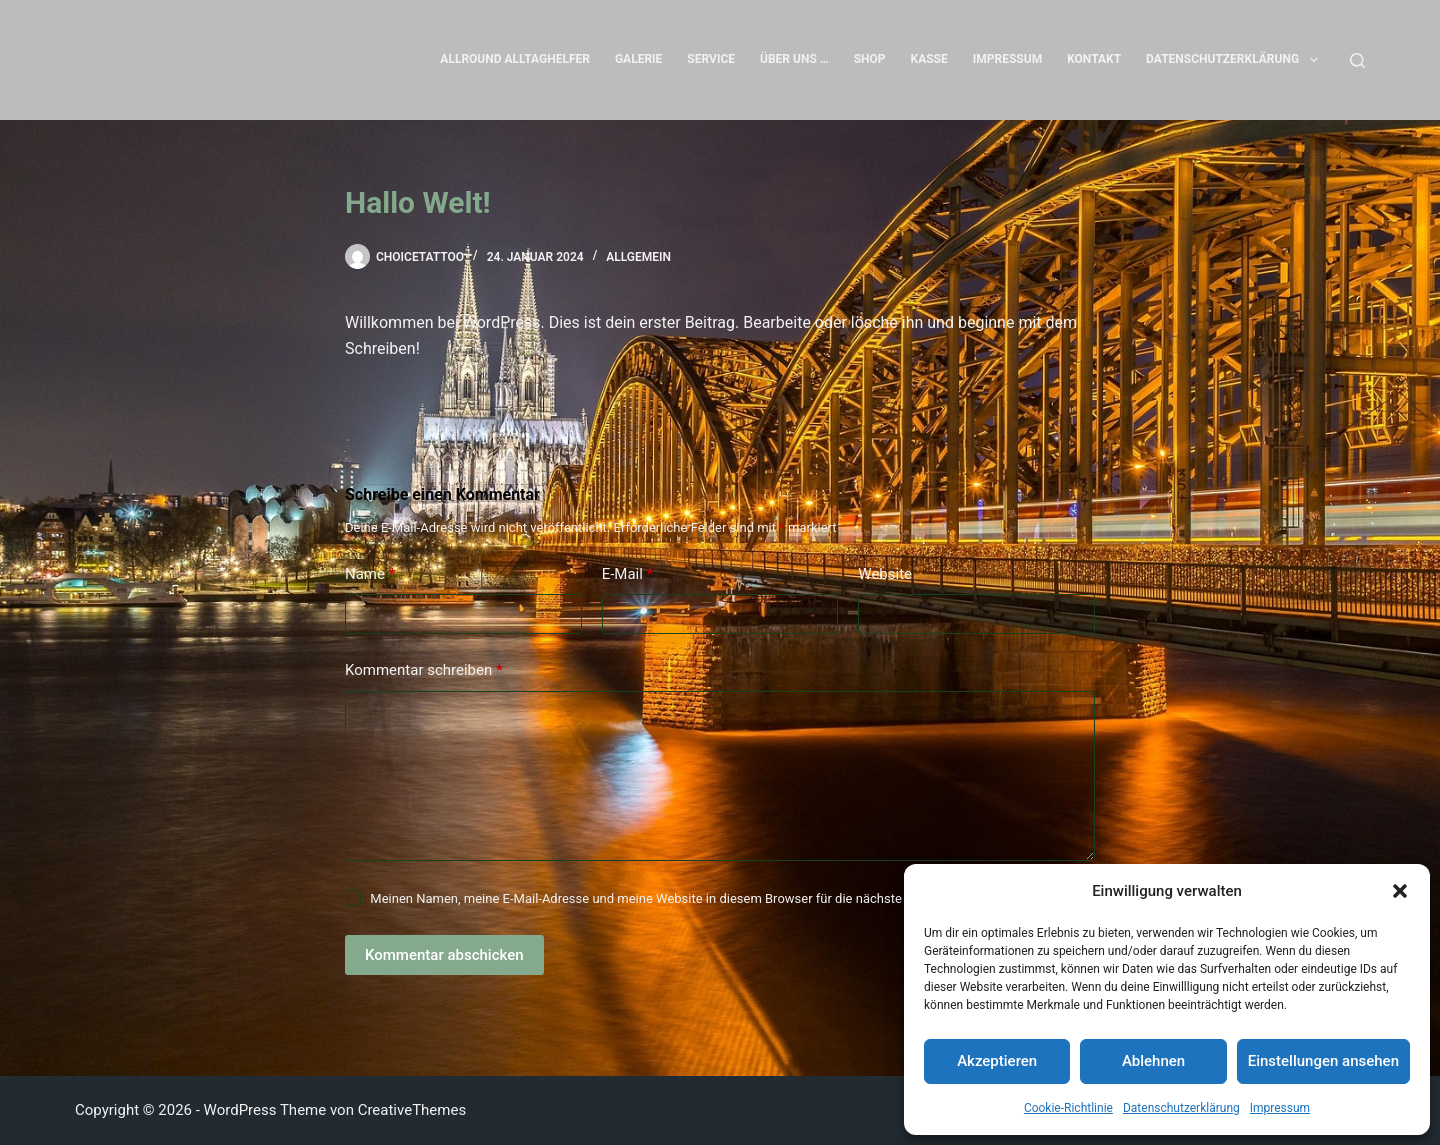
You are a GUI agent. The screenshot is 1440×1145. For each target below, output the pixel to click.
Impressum (1280, 1108)
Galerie (638, 59)
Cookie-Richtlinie (1068, 1108)
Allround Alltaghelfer (515, 59)
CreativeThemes (412, 1110)
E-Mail (628, 574)
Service (711, 59)
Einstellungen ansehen (1323, 1061)
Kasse (929, 59)
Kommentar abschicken (444, 955)
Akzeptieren (997, 1061)
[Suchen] (1357, 60)
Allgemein (638, 257)
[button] (1400, 891)
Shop (870, 59)
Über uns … (794, 59)
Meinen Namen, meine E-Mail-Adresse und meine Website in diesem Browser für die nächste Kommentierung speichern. (715, 898)
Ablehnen (1153, 1061)
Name (370, 574)
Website (885, 574)
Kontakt (1094, 59)
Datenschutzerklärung (1181, 1108)
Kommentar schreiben (424, 670)
